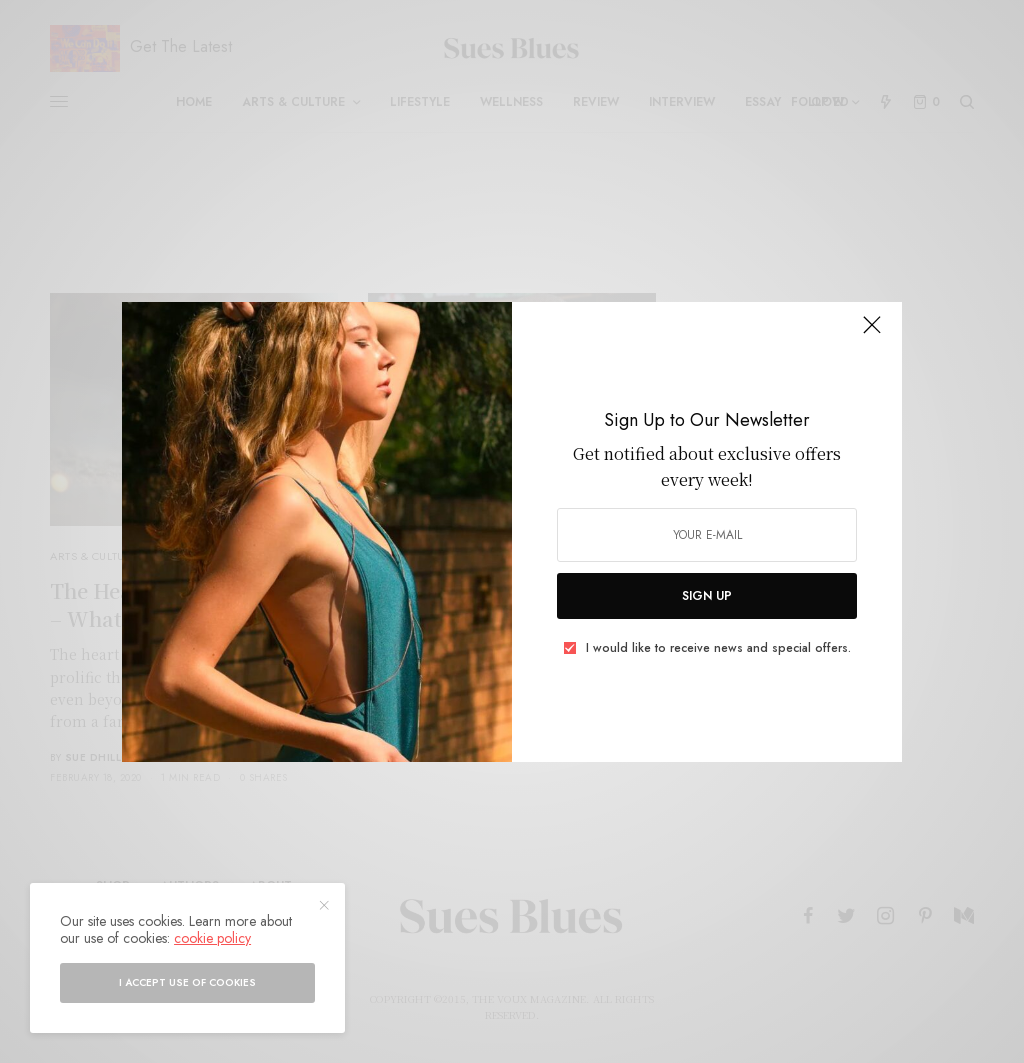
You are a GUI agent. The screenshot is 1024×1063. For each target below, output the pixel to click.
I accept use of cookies (187, 982)
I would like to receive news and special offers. (718, 648)
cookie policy (212, 938)
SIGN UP (707, 596)
